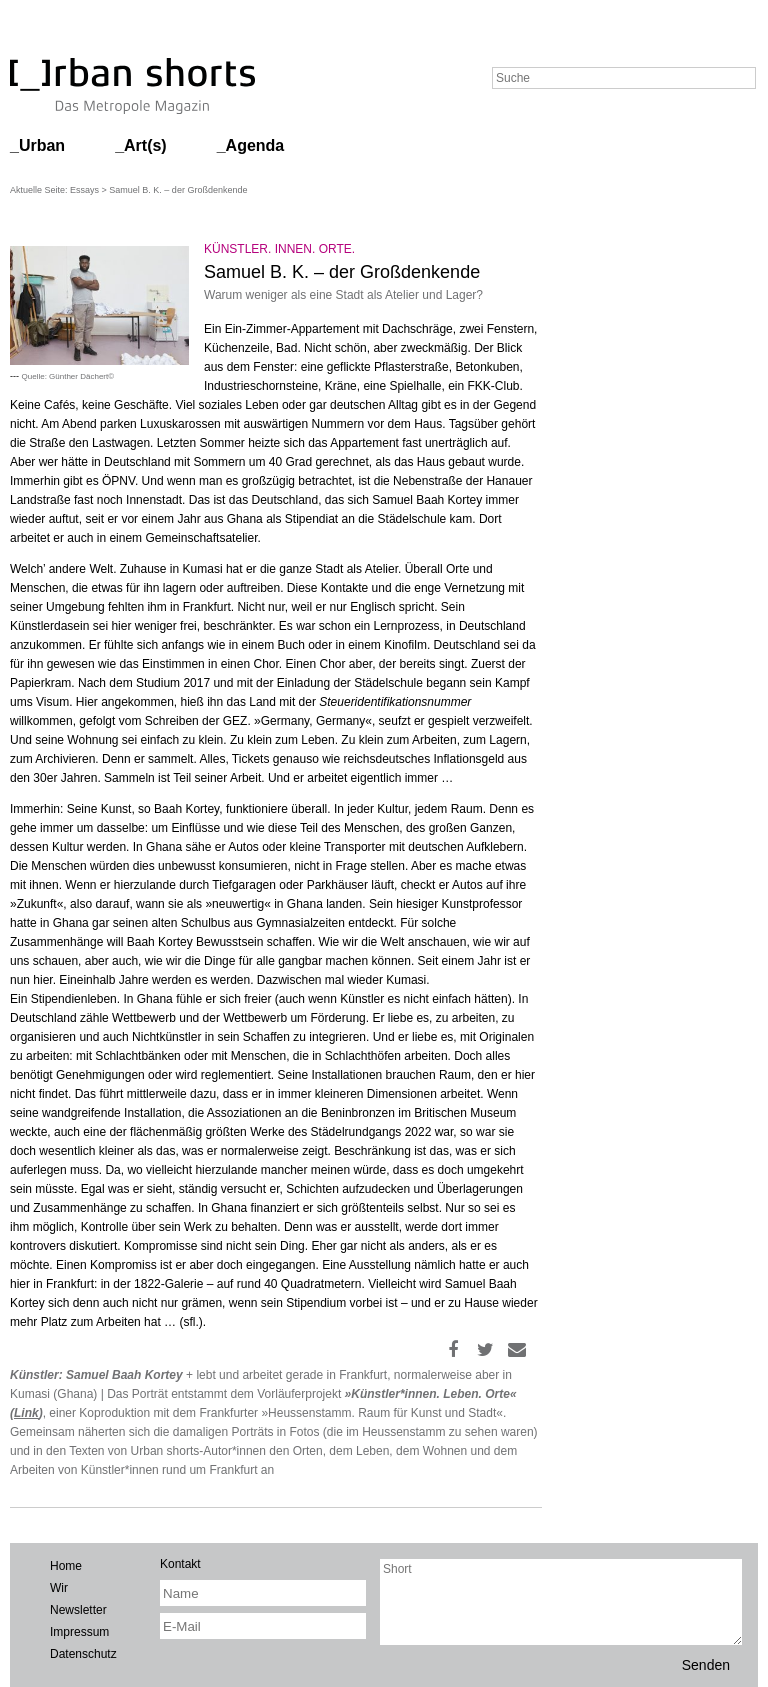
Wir (59, 1588)
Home (66, 1566)
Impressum (79, 1632)
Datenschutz (83, 1654)
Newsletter (78, 1610)
